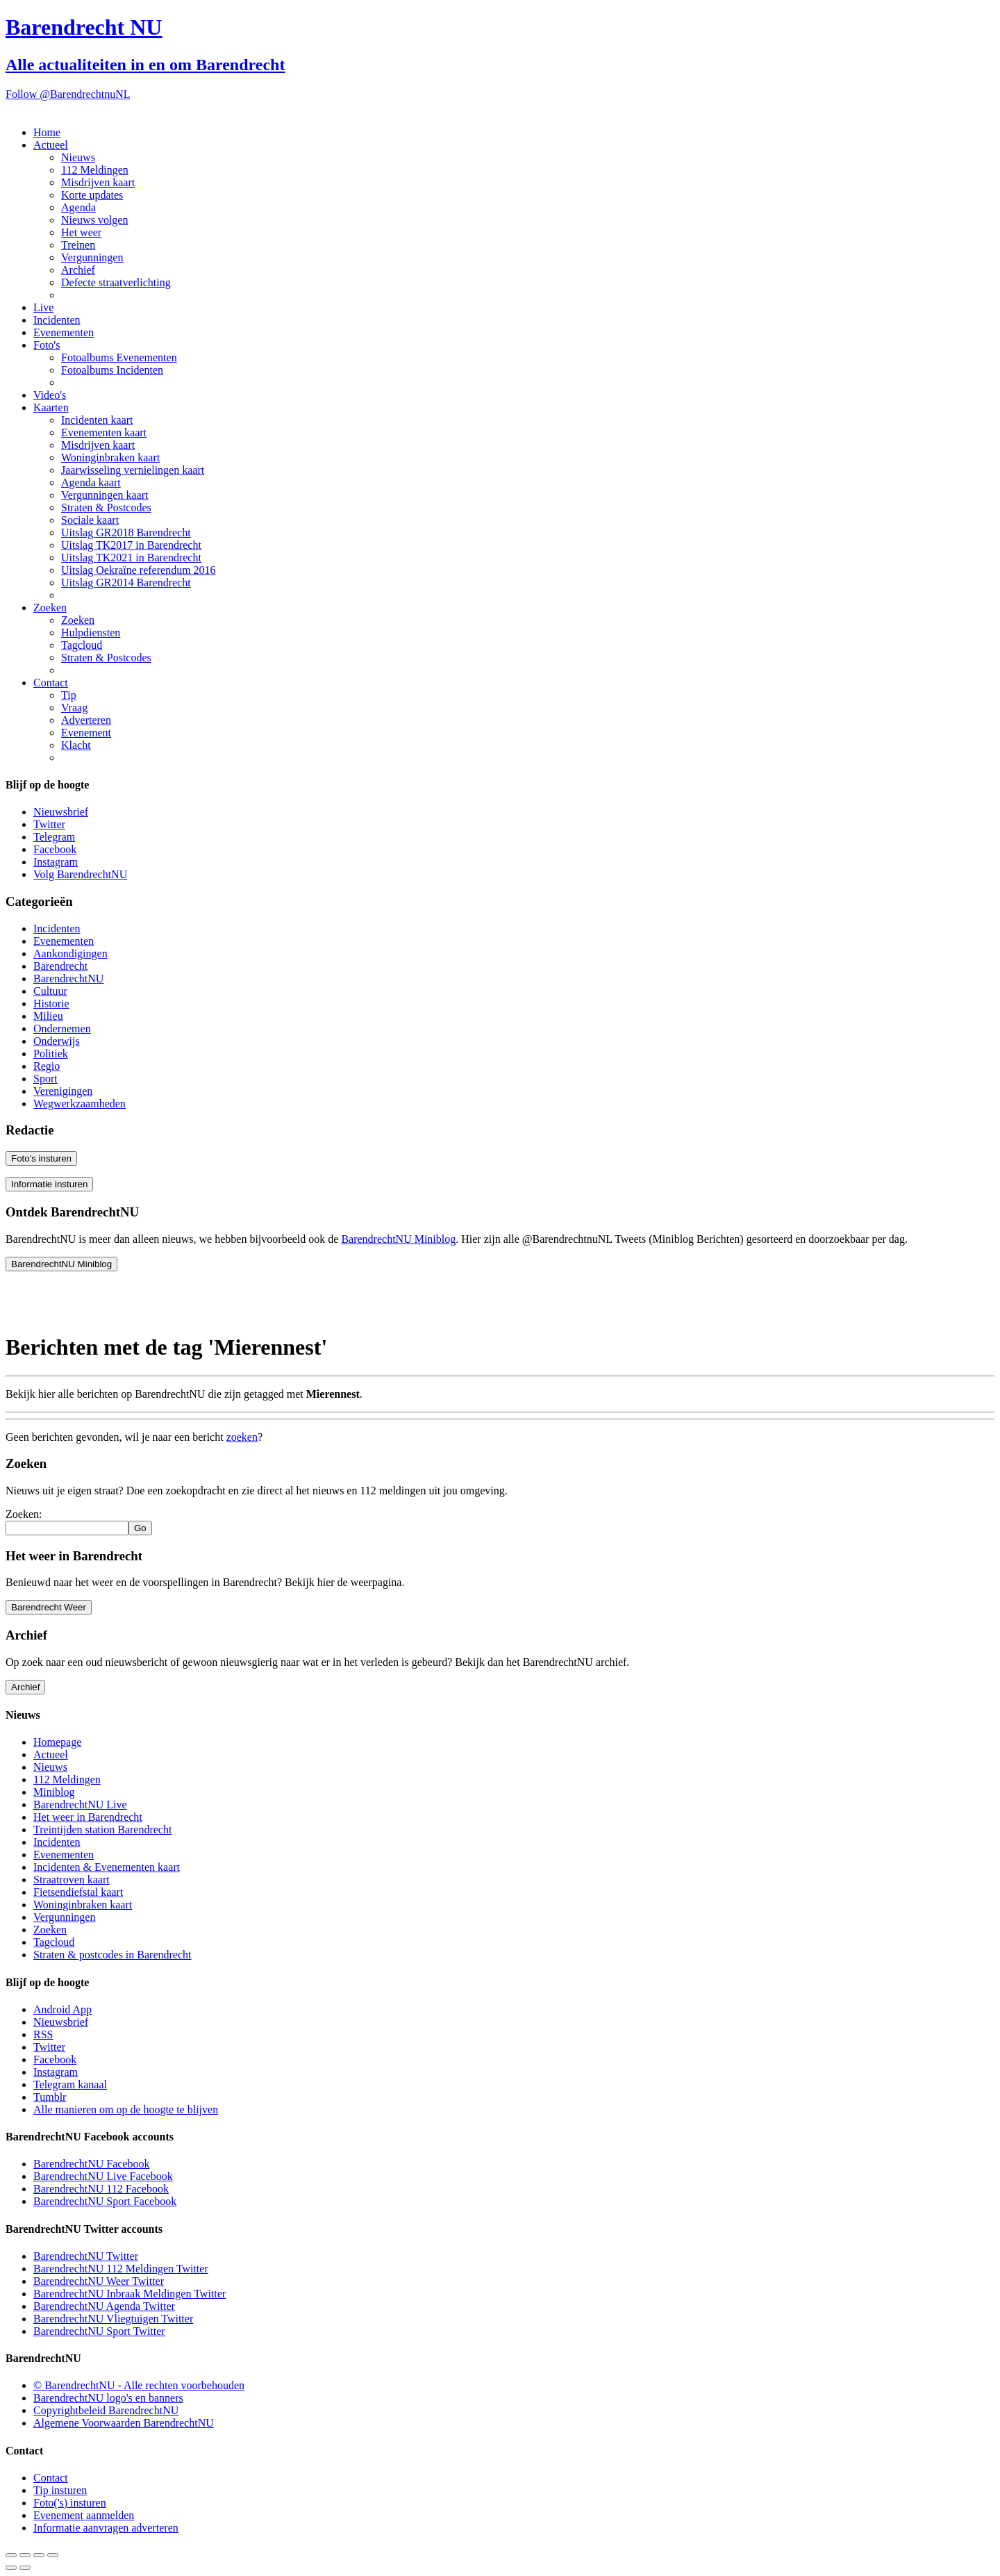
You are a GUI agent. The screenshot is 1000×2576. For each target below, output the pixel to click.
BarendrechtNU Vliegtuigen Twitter (113, 2319)
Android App (62, 2009)
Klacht (76, 745)
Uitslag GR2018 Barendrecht (126, 532)
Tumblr (49, 2097)
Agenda (78, 207)
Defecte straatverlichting (116, 282)
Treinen (78, 245)
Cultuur (50, 991)
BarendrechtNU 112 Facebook (101, 2189)
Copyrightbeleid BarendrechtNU (105, 2410)
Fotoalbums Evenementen (119, 357)
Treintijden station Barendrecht (102, 1829)
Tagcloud (81, 645)
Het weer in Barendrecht (87, 1817)
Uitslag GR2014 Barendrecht (126, 582)
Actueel (50, 145)
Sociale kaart (90, 520)
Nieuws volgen (94, 220)
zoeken (242, 1437)
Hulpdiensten (90, 632)
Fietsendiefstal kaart (78, 1892)
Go (140, 1528)
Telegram (54, 837)
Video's (49, 395)
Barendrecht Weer (48, 1607)
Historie (51, 1003)
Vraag (74, 707)
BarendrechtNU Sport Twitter (99, 2331)
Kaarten (51, 407)
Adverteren (86, 720)
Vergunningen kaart (104, 495)
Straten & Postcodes (106, 507)
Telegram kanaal (70, 2084)
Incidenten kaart (97, 420)
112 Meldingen (94, 170)
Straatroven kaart (71, 1879)
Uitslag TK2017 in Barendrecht (131, 545)
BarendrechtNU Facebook (91, 2164)
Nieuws (78, 157)
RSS (43, 2034)
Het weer (81, 232)
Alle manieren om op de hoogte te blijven (125, 2109)
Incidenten (57, 320)
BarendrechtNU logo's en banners (108, 2398)
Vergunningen (92, 257)
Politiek (50, 1053)
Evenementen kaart (104, 432)
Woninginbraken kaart (110, 457)
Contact (50, 682)
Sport (45, 1078)
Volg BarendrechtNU (80, 874)
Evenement (86, 732)
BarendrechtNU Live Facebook (103, 2176)
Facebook (54, 849)
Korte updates (92, 195)
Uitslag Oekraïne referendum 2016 (138, 570)
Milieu (48, 1016)
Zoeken (50, 607)
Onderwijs (56, 1041)
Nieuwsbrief (60, 812)
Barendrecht (60, 966)
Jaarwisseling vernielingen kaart (132, 470)
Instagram (55, 862)
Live (43, 307)
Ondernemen (62, 1028)
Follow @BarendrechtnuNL (68, 94)
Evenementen (63, 332)
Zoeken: (24, 1514)
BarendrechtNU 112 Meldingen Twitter (120, 2268)
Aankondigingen (70, 953)
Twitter (49, 824)
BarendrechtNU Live (80, 1804)
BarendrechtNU (68, 978)
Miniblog (54, 1792)
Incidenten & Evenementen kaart (106, 1867)
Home (46, 132)
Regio (46, 1066)
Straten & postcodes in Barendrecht (112, 1954)
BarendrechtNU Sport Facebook (104, 2201)
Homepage (57, 1742)
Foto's (46, 345)
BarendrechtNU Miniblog (398, 1239)
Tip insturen (60, 2490)
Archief (78, 270)
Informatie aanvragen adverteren (105, 2528)
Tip (68, 695)
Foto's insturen (41, 1158)
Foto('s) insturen (69, 2503)
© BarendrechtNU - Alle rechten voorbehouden (138, 2385)
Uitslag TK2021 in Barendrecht (131, 557)
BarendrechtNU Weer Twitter (98, 2281)
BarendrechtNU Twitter (85, 2256)
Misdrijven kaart (98, 182)
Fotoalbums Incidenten (112, 370)
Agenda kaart (91, 482)
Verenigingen (62, 1091)
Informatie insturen (49, 1184)
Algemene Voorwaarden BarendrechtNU (123, 2423)
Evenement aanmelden (83, 2515)
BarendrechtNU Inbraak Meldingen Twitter (129, 2294)
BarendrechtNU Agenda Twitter (104, 2306)
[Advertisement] (117, 1299)
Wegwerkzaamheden (79, 1103)
